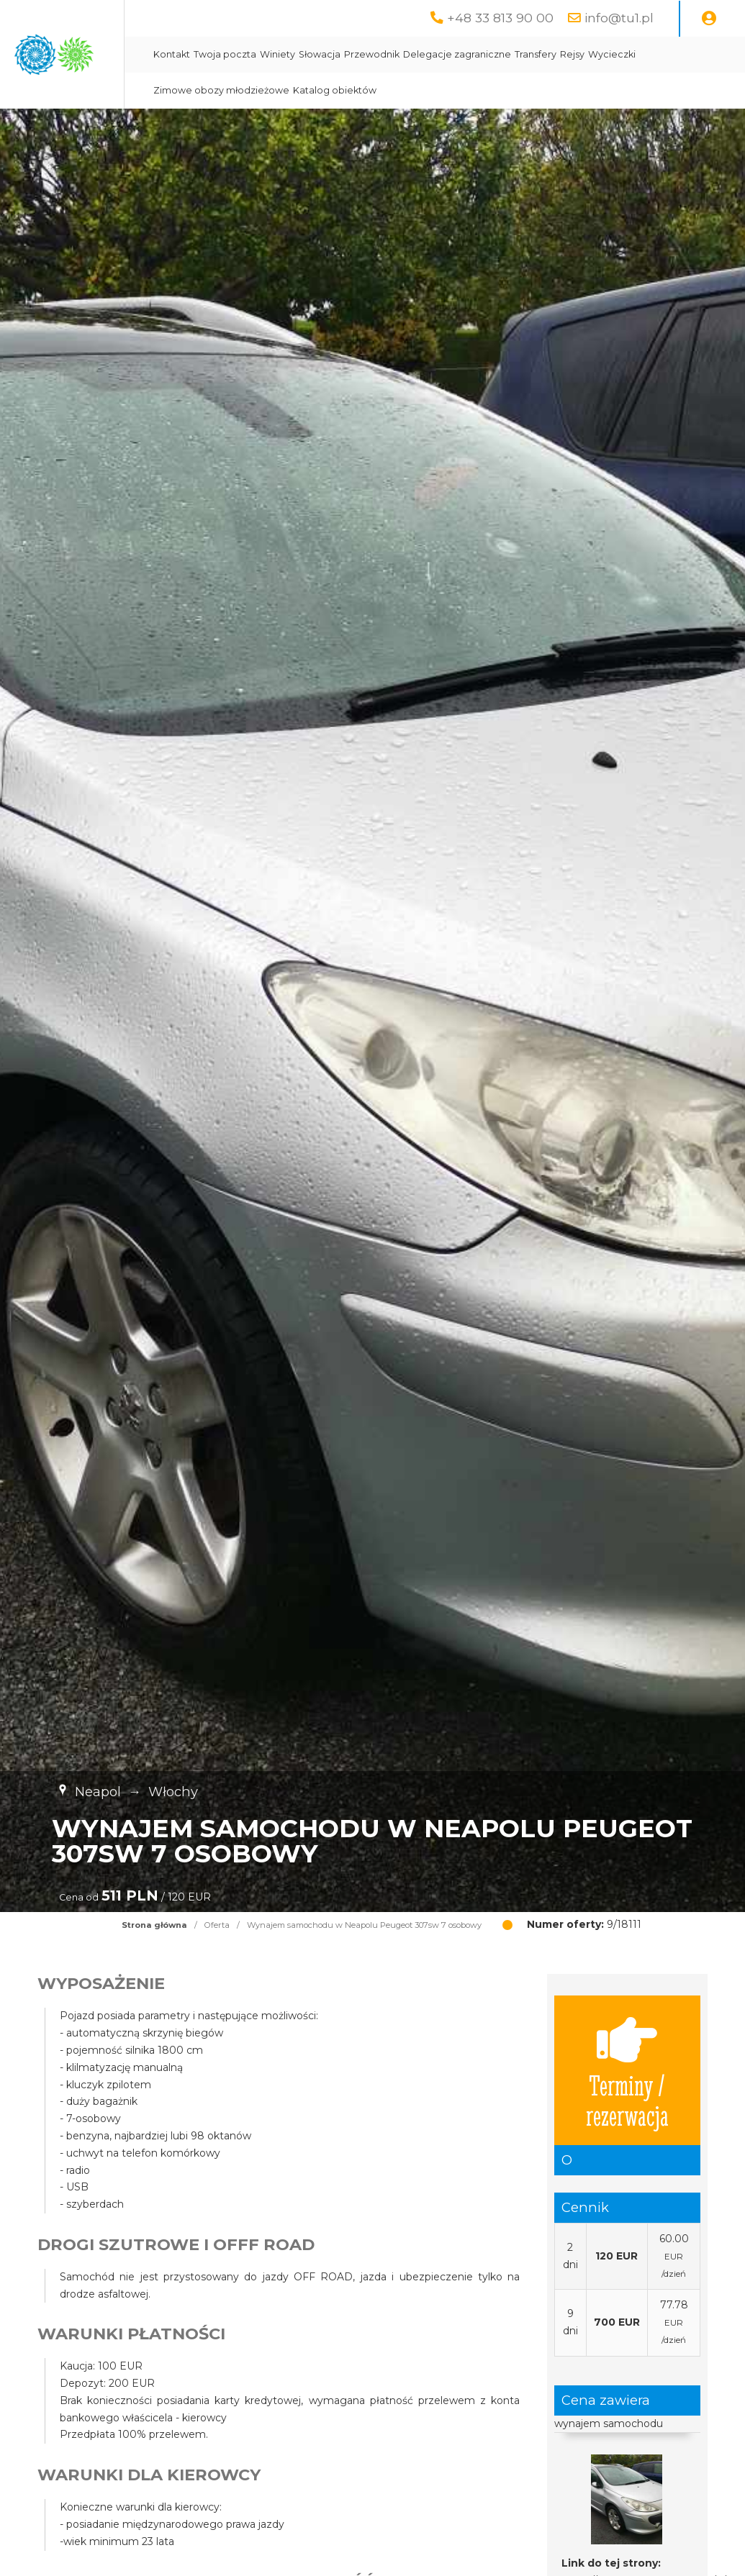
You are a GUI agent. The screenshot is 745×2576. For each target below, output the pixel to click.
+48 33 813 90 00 (500, 17)
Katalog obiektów (521, 90)
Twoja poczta (360, 54)
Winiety (412, 54)
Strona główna (154, 1925)
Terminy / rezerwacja (627, 2070)
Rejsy (707, 54)
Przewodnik (507, 54)
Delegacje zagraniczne (592, 54)
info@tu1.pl (619, 17)
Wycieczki (312, 90)
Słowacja (455, 54)
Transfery (671, 54)
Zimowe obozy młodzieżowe (408, 90)
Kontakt (307, 54)
